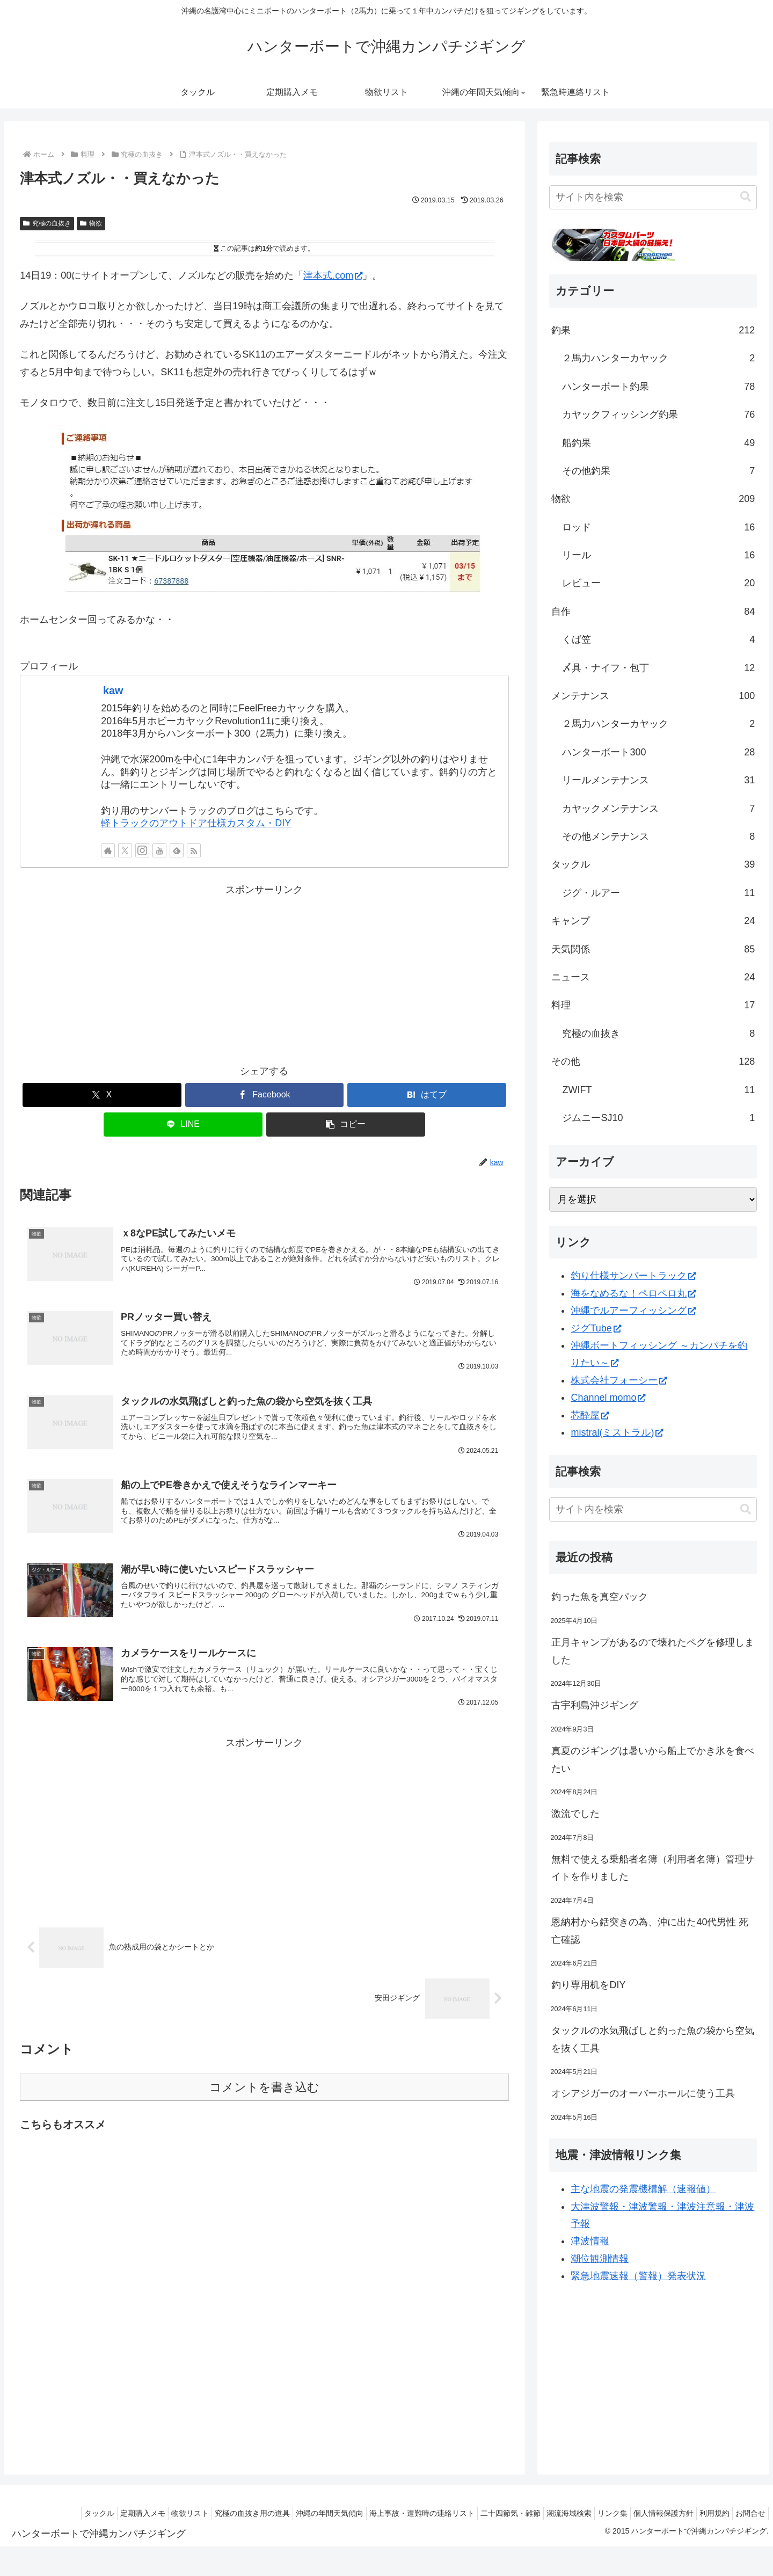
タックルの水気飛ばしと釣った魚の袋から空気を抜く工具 (652, 2039)
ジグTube (596, 1328)
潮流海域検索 (544, 2513)
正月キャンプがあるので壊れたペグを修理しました (652, 1651)
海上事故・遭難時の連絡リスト (387, 2513)
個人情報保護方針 (650, 2513)
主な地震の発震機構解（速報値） (643, 2189)
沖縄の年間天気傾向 (289, 2513)
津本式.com (332, 275)
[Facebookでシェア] (264, 1095)
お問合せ (748, 2513)
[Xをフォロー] (125, 850)
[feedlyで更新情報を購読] (177, 850)
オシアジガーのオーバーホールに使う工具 (643, 2093)
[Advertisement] (264, 974)
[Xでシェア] (102, 1095)
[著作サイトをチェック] (108, 850)
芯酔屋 (590, 1415)
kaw (113, 690)
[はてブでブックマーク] (426, 1095)
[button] (345, 1124)
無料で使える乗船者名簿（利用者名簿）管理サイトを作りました (652, 1868)
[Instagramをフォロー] (142, 850)
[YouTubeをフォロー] (159, 850)
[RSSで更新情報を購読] (194, 850)
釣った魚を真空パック (599, 1596)
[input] (653, 197)
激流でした (575, 1813)
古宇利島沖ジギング (594, 1705)
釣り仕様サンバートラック (633, 1275)
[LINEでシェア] (183, 1124)
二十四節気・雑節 (481, 2513)
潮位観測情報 (600, 2258)
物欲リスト (139, 2513)
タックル (38, 2513)
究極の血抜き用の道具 (206, 2513)
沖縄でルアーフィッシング (633, 1310)
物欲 (91, 223)
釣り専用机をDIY (588, 1985)
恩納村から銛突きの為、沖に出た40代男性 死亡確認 (649, 1931)
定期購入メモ (86, 2513)
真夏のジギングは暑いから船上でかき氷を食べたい (652, 1759)
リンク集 (594, 2513)
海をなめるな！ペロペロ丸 (633, 1293)
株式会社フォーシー (619, 1380)
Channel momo (608, 1397)
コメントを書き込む (264, 2102)
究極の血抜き (47, 223)
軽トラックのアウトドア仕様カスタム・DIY (196, 823)
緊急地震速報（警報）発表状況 (638, 2276)
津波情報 (590, 2241)
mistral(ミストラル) (617, 1432)
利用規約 (706, 2513)
